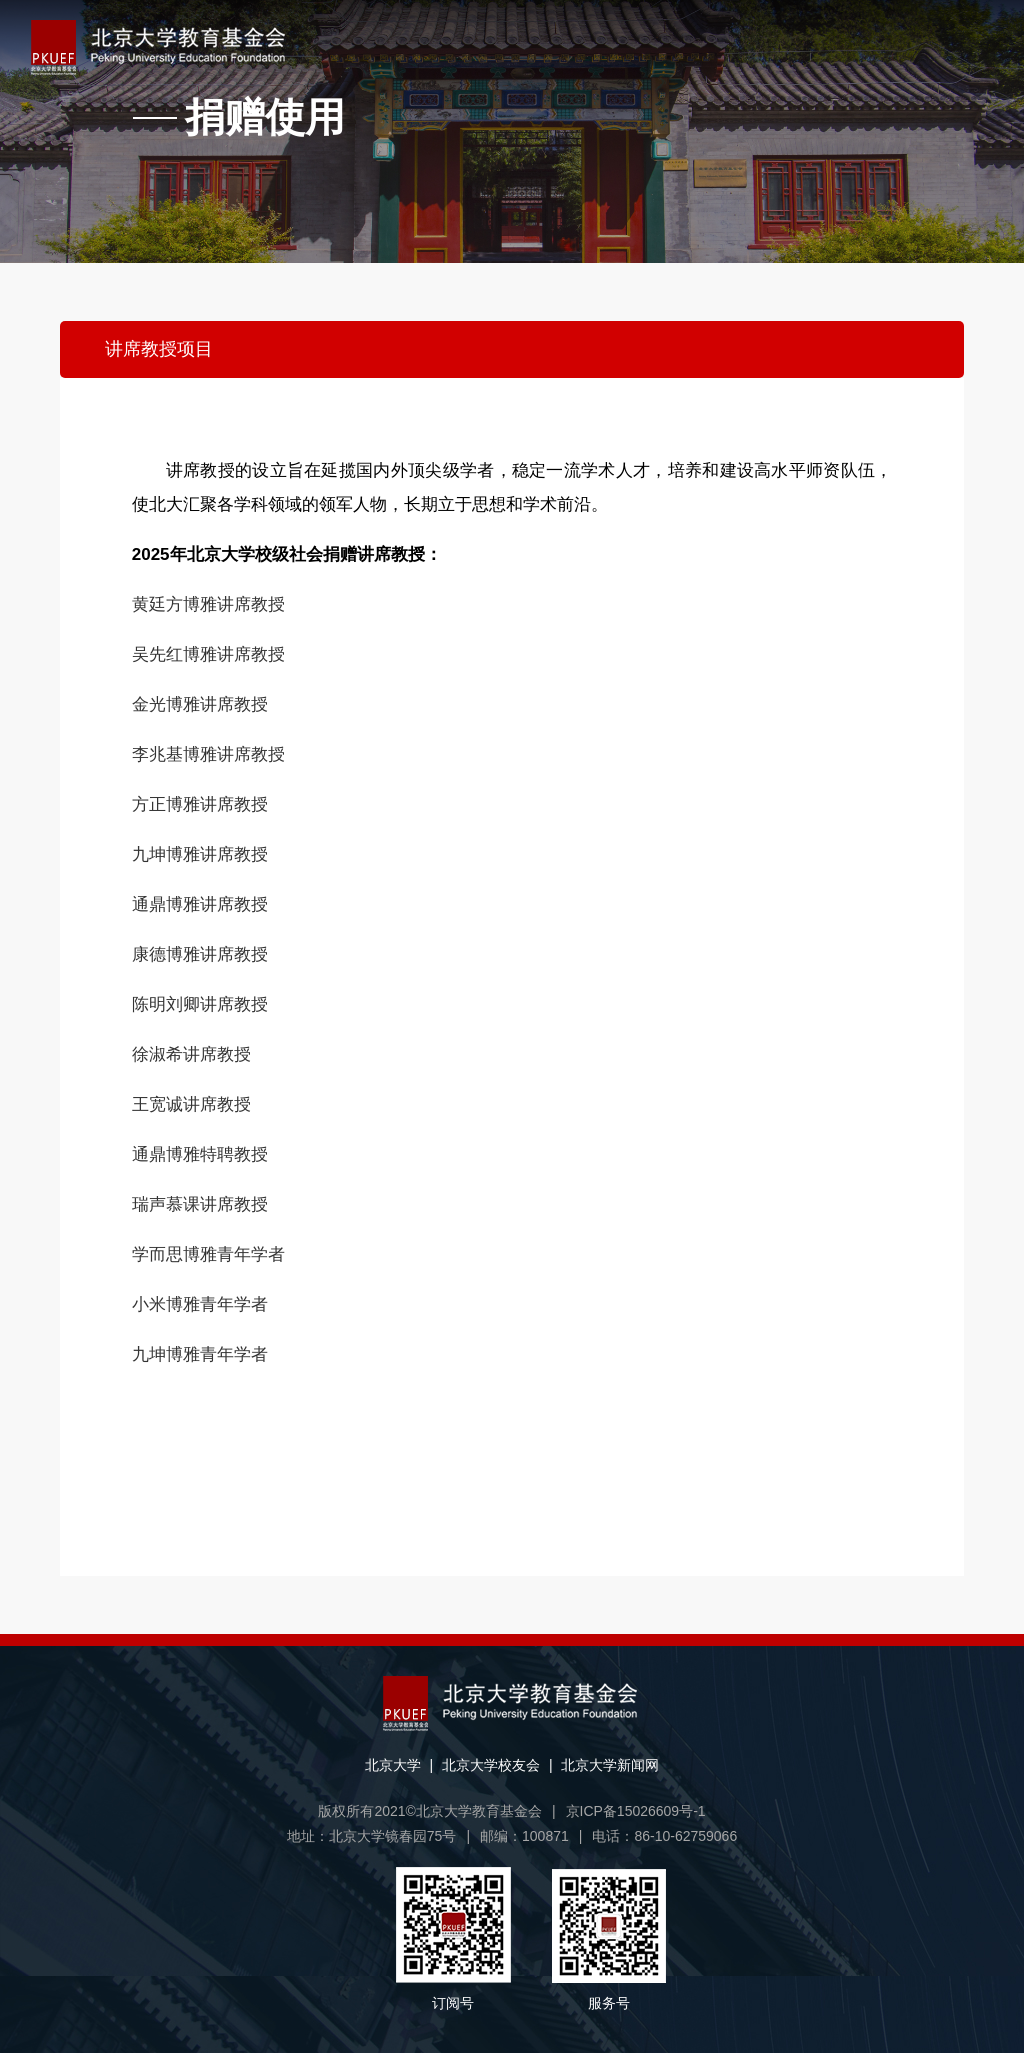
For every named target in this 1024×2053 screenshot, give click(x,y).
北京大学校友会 (491, 1765)
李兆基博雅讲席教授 (208, 754)
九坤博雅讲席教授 (200, 854)
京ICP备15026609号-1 (636, 1811)
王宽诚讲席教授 (191, 1104)
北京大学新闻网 (610, 1765)
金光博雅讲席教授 (200, 704)
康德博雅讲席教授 (200, 954)
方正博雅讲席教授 (200, 804)
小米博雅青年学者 (200, 1304)
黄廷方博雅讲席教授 (208, 604)
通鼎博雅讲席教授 (200, 904)
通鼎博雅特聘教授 (200, 1154)
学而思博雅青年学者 (208, 1254)
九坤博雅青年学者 (200, 1354)
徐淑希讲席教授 (191, 1054)
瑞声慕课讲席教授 (200, 1204)
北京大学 (393, 1765)
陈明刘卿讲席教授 (200, 1004)
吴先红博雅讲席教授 (208, 654)
